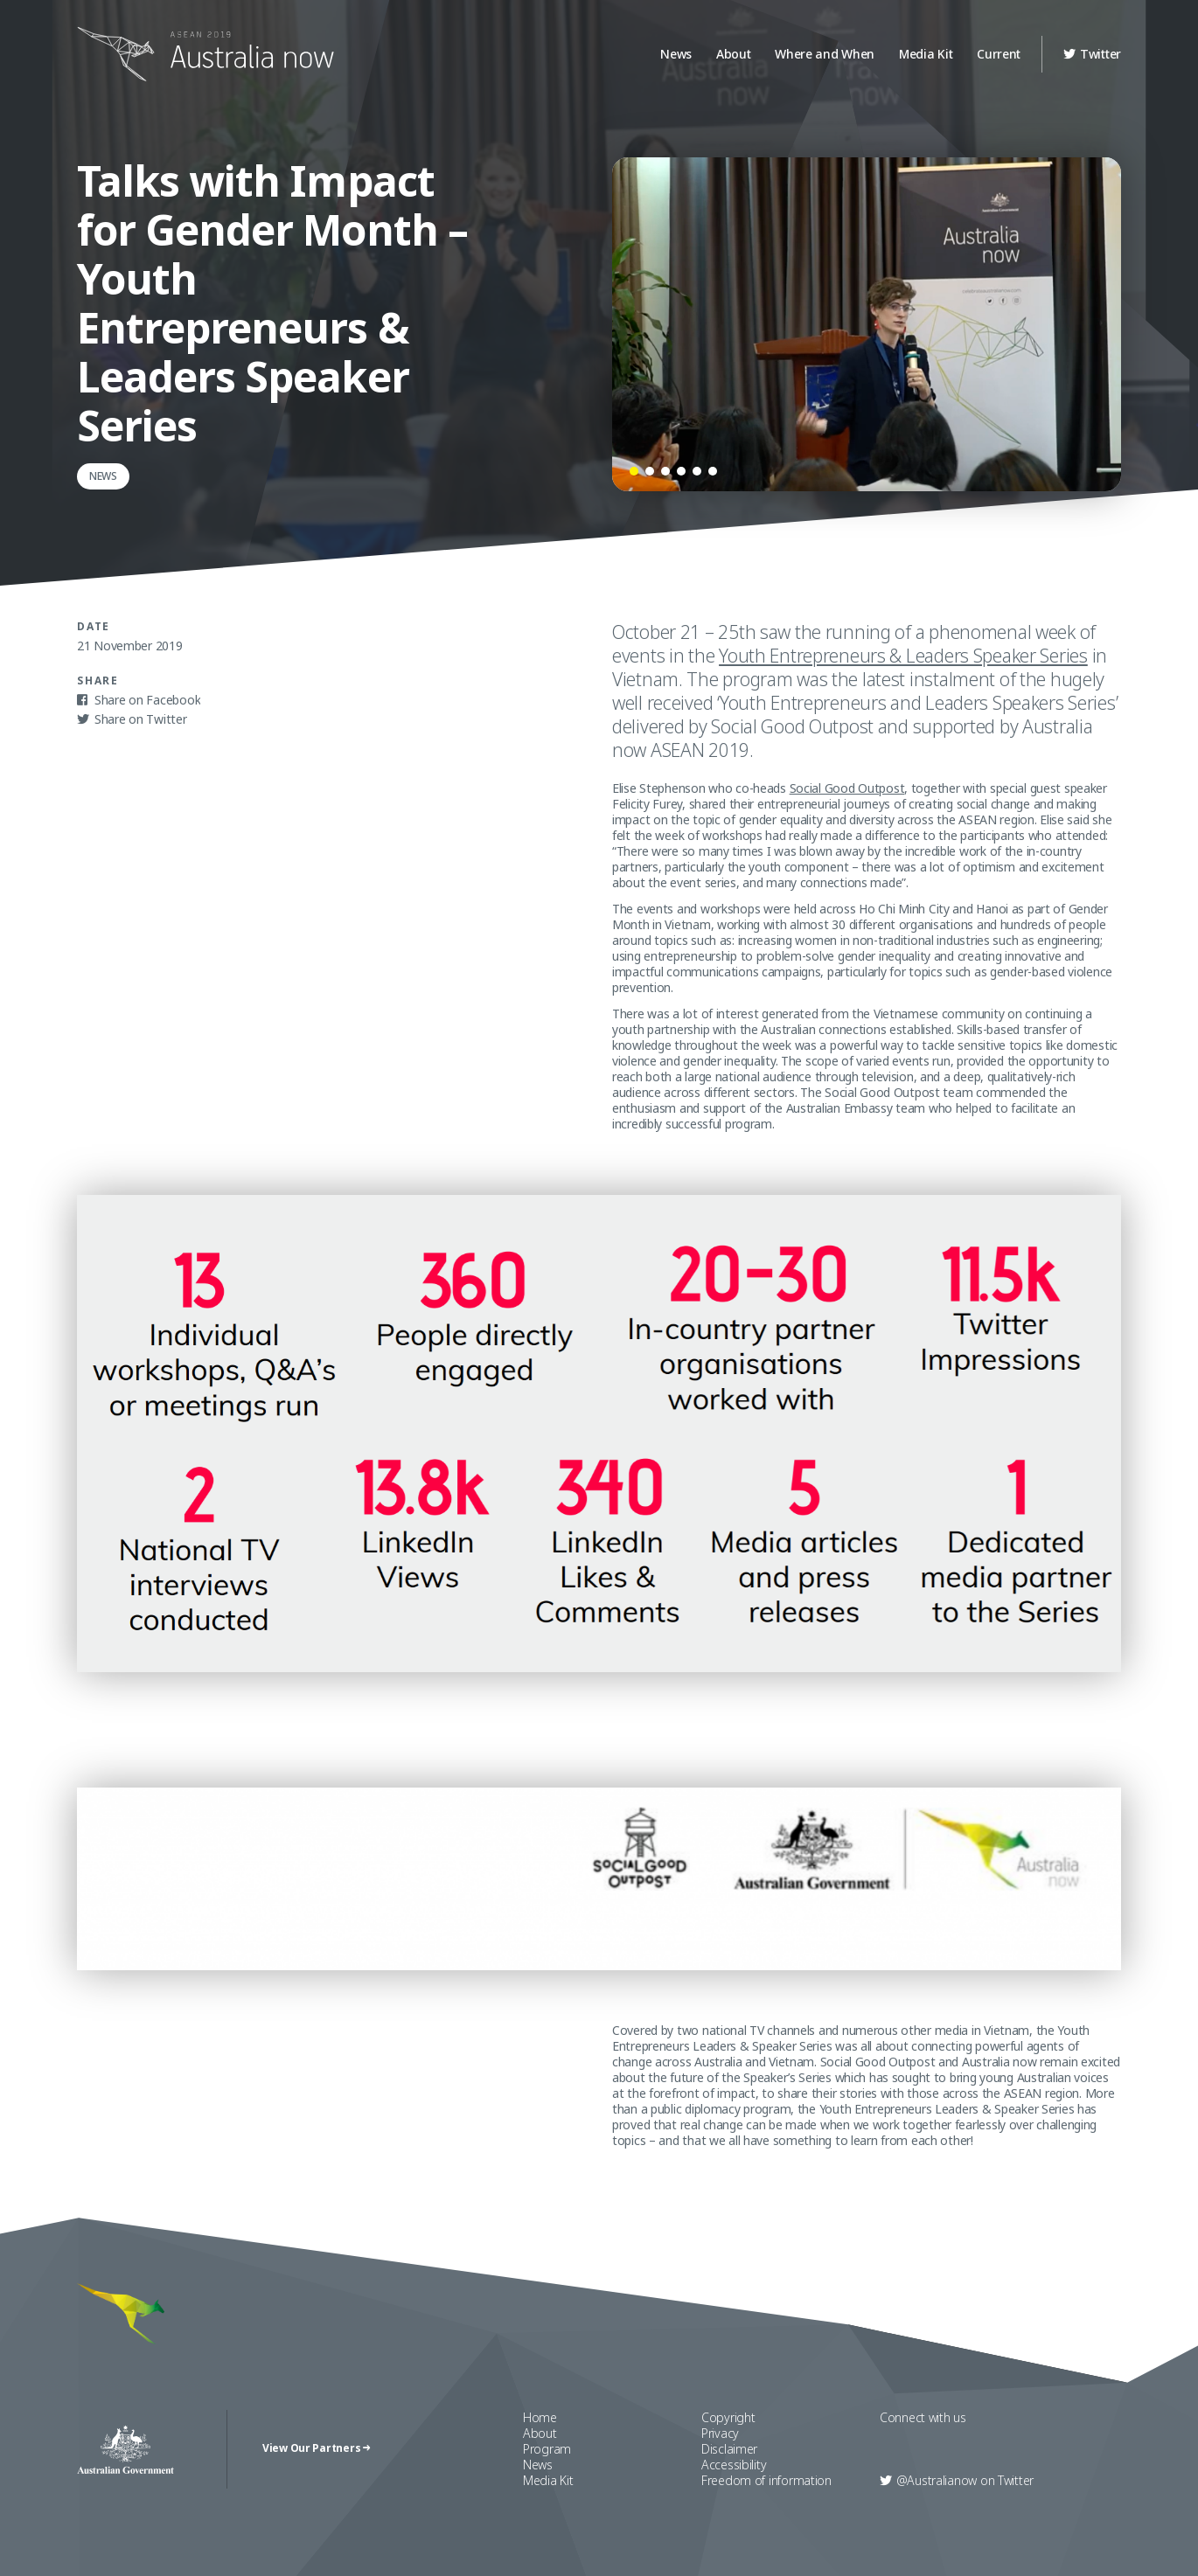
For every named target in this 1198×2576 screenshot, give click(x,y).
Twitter (1092, 54)
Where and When (824, 54)
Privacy (720, 2433)
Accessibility (733, 2464)
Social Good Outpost (847, 788)
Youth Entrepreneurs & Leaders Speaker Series (903, 656)
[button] (634, 471)
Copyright (728, 2417)
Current (998, 54)
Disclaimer (729, 2449)
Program (547, 2449)
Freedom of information (766, 2480)
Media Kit (925, 54)
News (676, 54)
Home (540, 2417)
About (733, 54)
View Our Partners (316, 2448)
